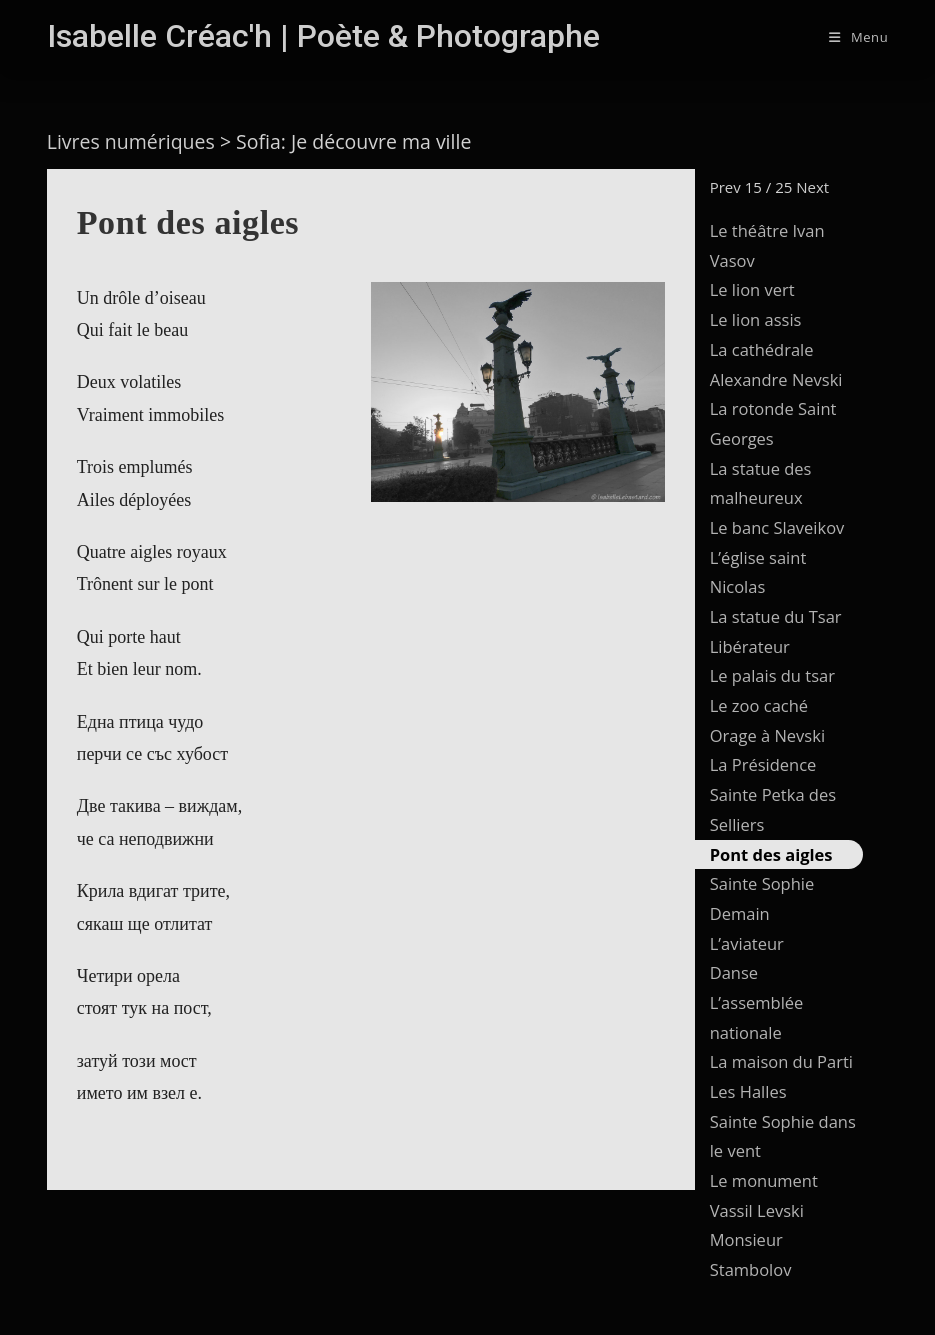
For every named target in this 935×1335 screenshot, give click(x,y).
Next (812, 187)
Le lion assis (756, 319)
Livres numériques (131, 141)
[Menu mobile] (858, 37)
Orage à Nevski (767, 735)
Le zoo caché (759, 705)
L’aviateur (747, 943)
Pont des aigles (771, 854)
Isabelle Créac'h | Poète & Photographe (323, 36)
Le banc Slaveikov (777, 527)
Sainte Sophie (762, 883)
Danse (734, 972)
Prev (725, 187)
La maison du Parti (781, 1061)
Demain (740, 913)
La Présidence (763, 764)
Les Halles (748, 1091)
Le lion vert (752, 289)
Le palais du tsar (772, 675)
